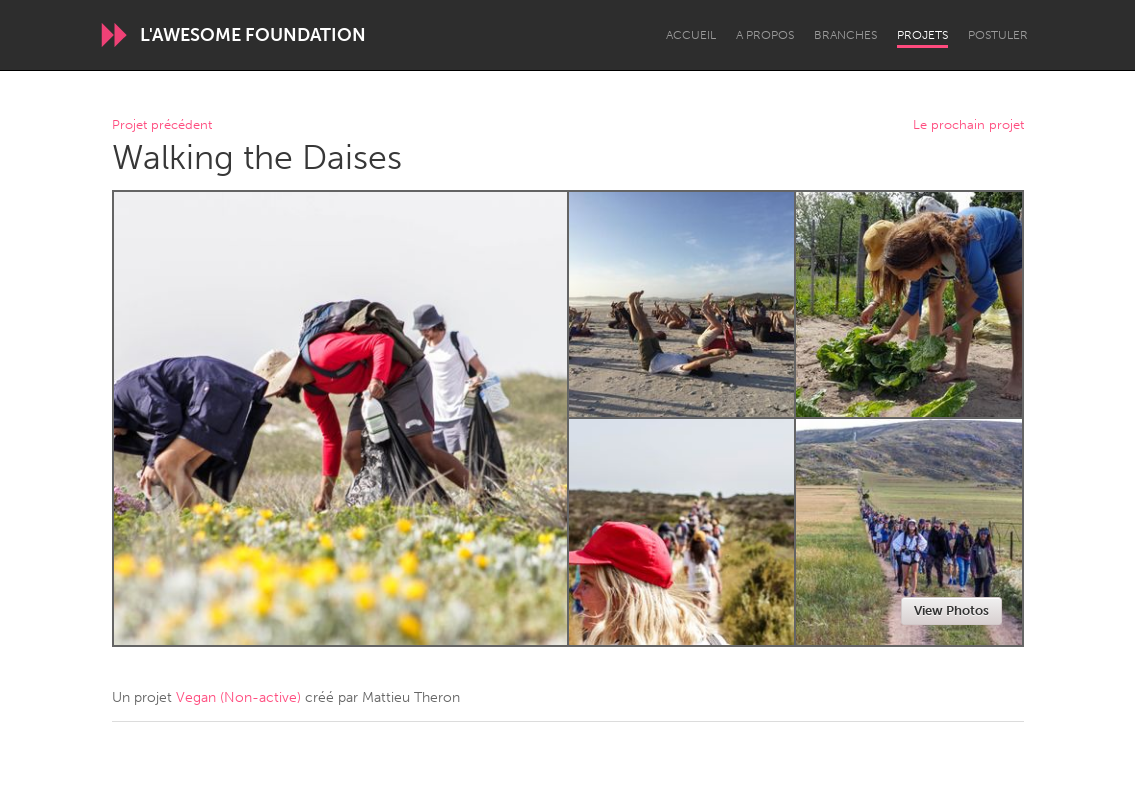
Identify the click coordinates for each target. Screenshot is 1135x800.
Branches (845, 35)
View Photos (951, 610)
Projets (922, 35)
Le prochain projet (968, 125)
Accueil (691, 35)
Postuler (998, 35)
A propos (765, 35)
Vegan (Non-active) (238, 697)
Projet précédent (162, 125)
